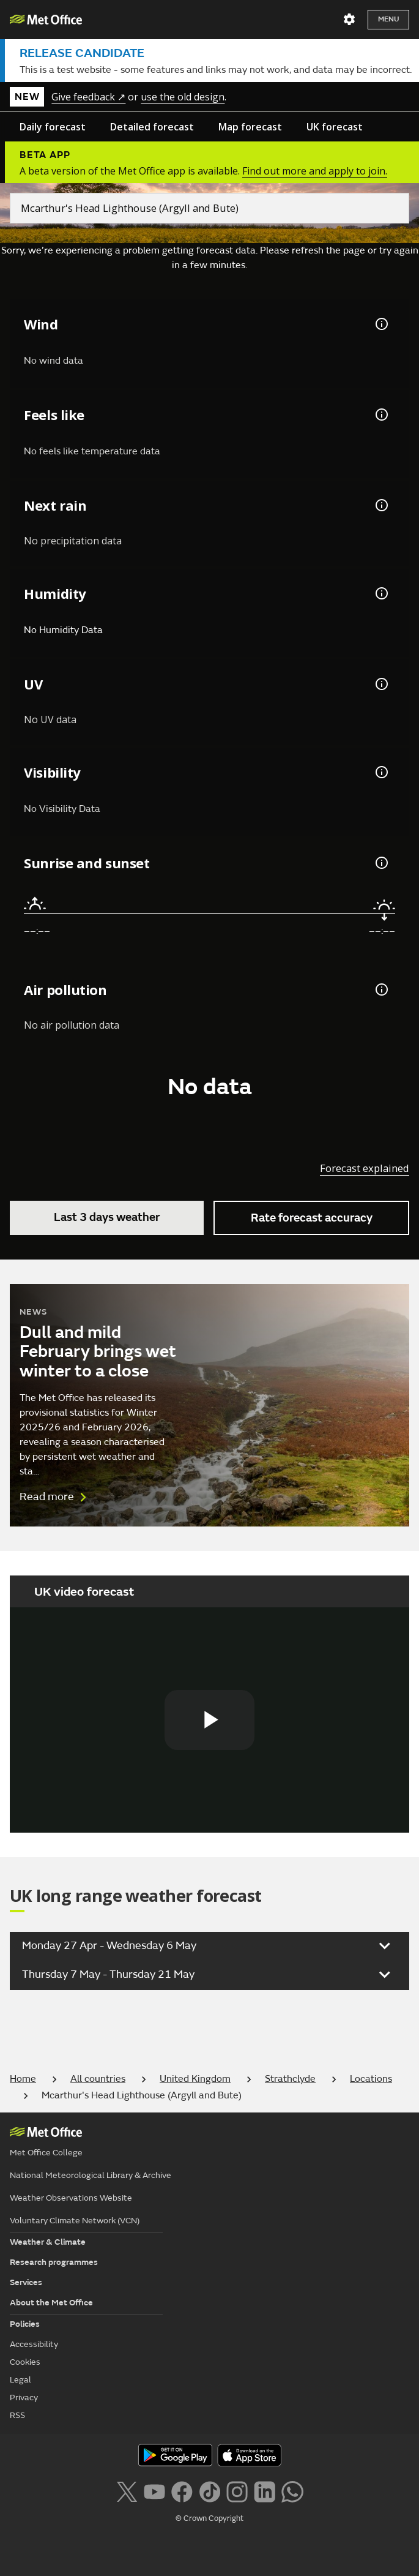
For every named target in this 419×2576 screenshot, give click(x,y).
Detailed (152, 126)
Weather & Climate (48, 2242)
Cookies (25, 2362)
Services (26, 2282)
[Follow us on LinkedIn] (264, 2490)
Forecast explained (364, 1168)
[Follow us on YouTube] (154, 2490)
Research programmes (54, 2262)
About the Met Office (51, 2302)
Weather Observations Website (71, 2198)
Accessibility (34, 2344)
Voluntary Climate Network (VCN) (74, 2220)
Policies (25, 2324)
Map (250, 126)
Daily (53, 126)
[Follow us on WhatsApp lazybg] (292, 2490)
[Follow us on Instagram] (237, 2490)
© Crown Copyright (209, 2518)
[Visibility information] (380, 772)
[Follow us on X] (126, 2490)
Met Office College (46, 2152)
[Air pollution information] (380, 989)
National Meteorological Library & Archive (90, 2175)
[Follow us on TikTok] (209, 2490)
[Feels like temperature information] (380, 414)
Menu (388, 19)
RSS (17, 2415)
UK (334, 126)
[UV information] (380, 684)
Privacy (24, 2397)
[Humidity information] (380, 593)
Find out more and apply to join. (314, 171)
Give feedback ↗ (88, 96)
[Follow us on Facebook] (182, 2490)
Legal (20, 2380)
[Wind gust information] (380, 324)
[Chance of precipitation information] (380, 505)
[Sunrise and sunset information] (380, 862)
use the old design (182, 96)
